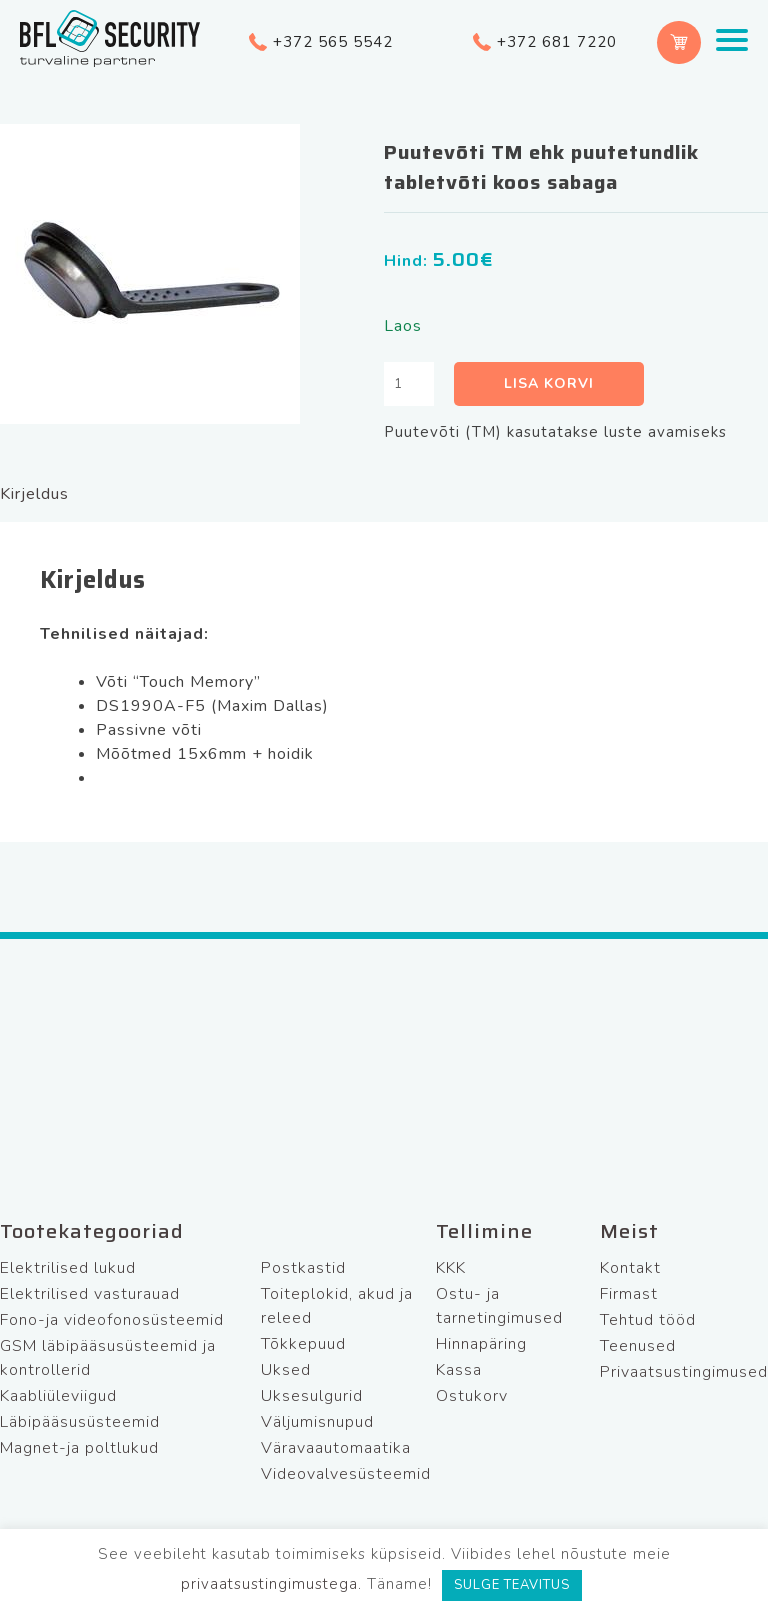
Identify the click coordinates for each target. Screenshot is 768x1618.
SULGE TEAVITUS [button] (512, 1585)
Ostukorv (472, 1396)
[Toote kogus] (409, 384)
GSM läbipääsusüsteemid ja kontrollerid (108, 1358)
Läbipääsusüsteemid (80, 1422)
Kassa (459, 1370)
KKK (451, 1268)
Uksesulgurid (312, 1396)
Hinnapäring (481, 1344)
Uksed (286, 1370)
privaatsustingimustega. (271, 1584)
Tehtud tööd (648, 1320)
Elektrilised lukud (68, 1268)
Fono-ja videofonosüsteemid (112, 1320)
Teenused (638, 1346)
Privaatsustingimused (684, 1372)
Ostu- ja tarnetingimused (499, 1306)
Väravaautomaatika (336, 1448)
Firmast (629, 1294)
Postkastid (303, 1268)
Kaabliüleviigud (58, 1396)
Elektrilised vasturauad (90, 1294)
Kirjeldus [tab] (34, 494)
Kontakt (630, 1268)
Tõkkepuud (303, 1344)
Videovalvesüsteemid (346, 1474)
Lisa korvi (549, 383)
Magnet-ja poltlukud (79, 1448)
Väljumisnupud (317, 1422)
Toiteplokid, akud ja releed (337, 1306)
